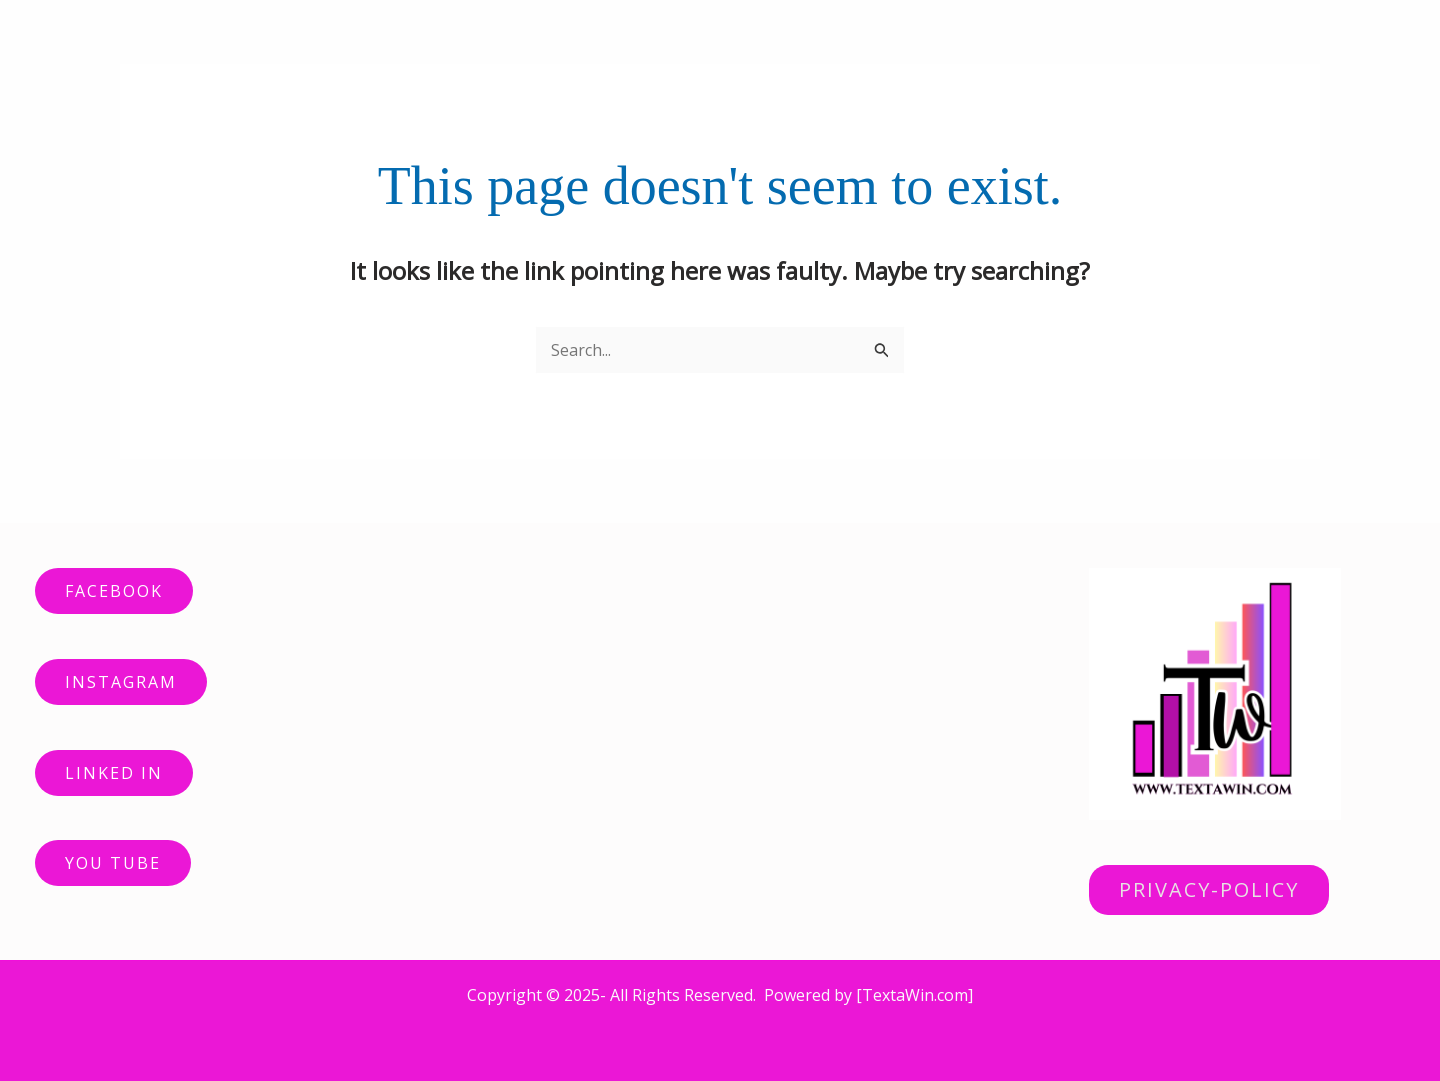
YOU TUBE (113, 863)
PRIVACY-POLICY (1209, 889)
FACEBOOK (114, 591)
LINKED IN (114, 773)
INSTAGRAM (121, 682)
